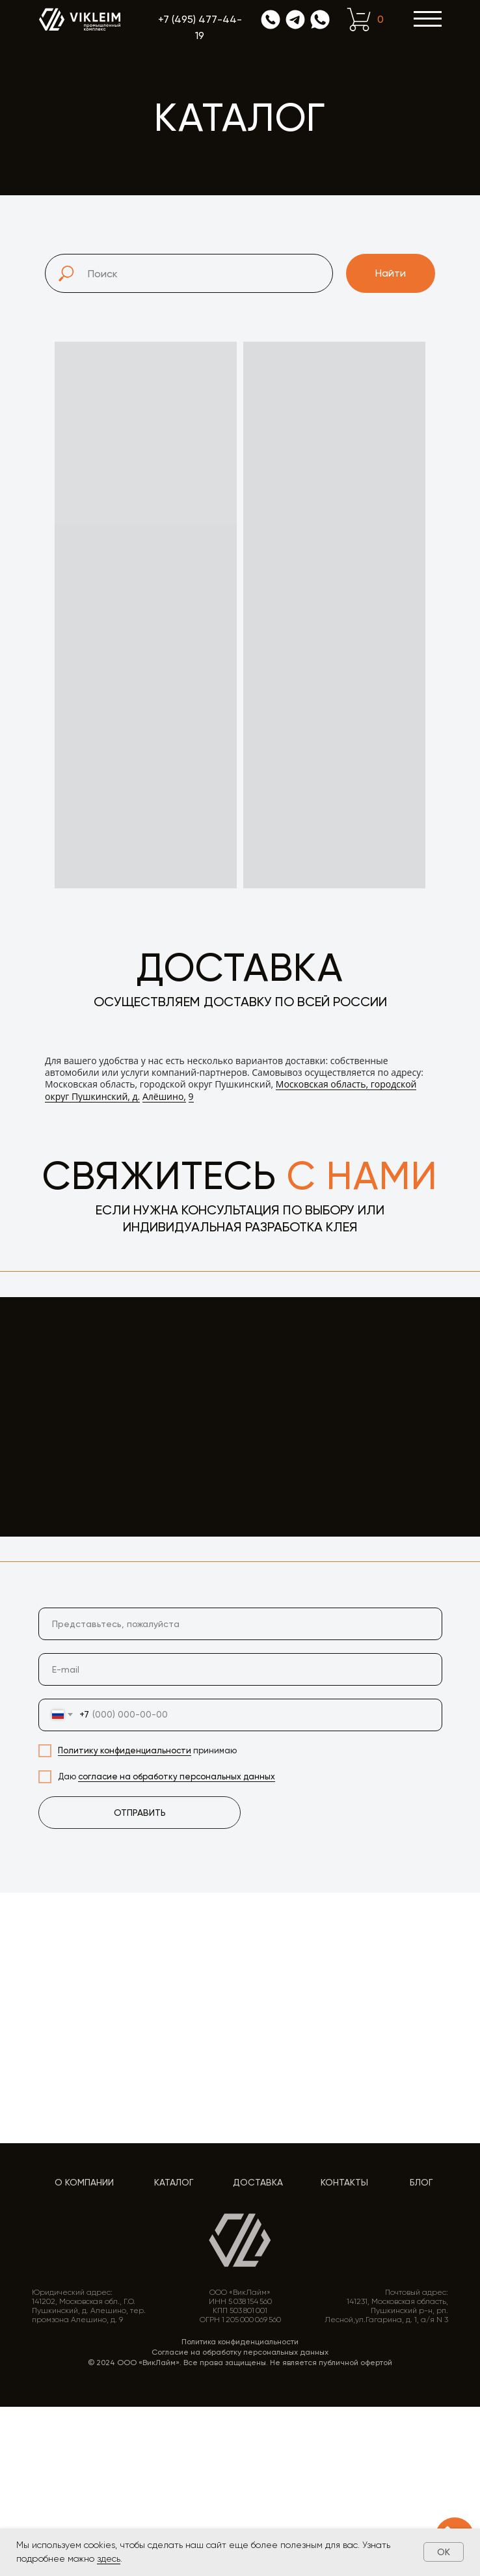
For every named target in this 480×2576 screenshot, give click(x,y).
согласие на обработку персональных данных (176, 1776)
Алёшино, (164, 1096)
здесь (108, 2558)
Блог (421, 2182)
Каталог (173, 2182)
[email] (240, 1669)
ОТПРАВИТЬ (140, 1812)
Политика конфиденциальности (240, 2341)
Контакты (344, 2182)
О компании (84, 2182)
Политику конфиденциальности (124, 1750)
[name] (240, 1624)
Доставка (258, 2182)
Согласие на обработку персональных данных (240, 2352)
